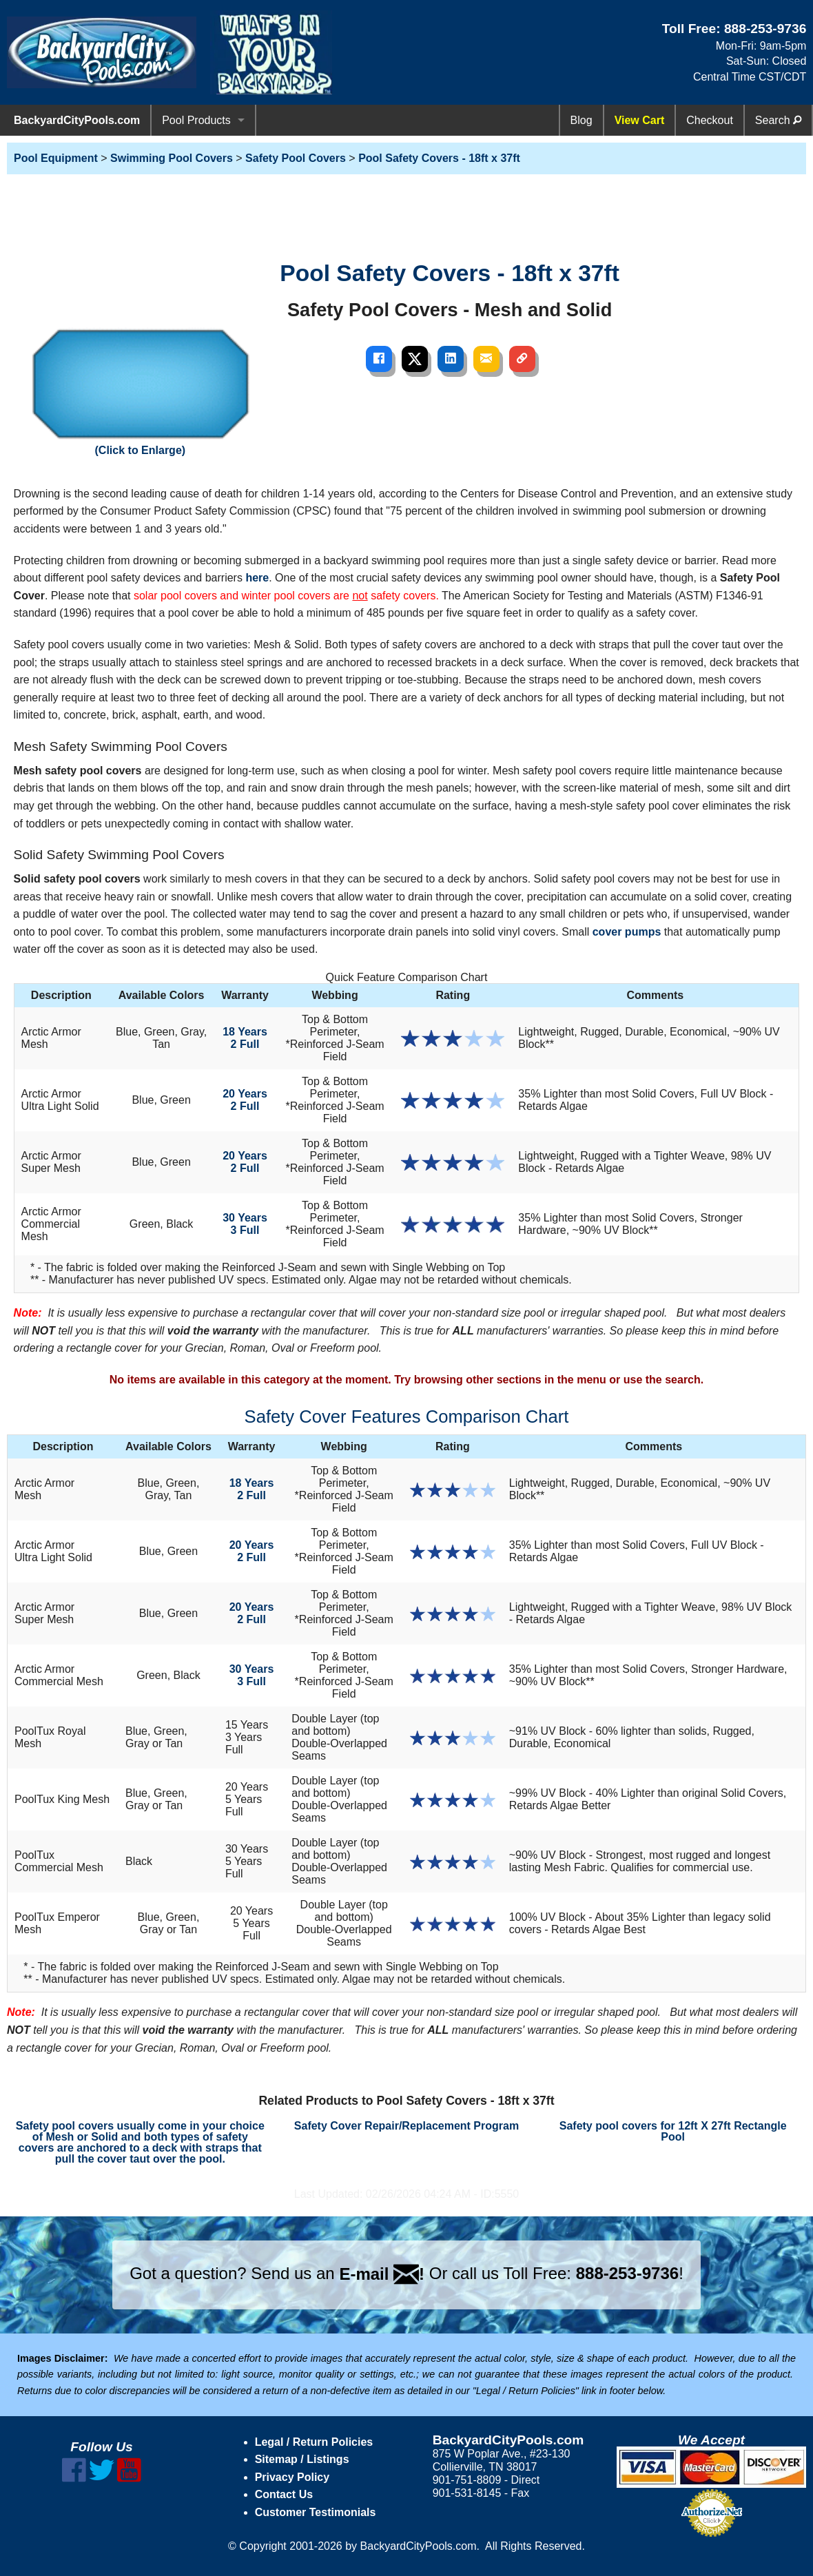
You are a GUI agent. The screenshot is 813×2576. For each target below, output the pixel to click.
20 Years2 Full (245, 1100)
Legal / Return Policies (314, 2442)
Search (778, 120)
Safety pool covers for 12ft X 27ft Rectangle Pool (673, 2131)
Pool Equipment (56, 158)
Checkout (709, 120)
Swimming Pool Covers (171, 158)
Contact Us (284, 2494)
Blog (581, 120)
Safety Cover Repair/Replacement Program (406, 2126)
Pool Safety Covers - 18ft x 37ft (439, 158)
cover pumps (627, 932)
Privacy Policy (292, 2477)
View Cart (640, 120)
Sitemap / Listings (302, 2459)
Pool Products (196, 120)
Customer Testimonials (315, 2512)
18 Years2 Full (245, 1038)
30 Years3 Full (245, 1224)
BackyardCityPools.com (77, 120)
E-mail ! (381, 2274)
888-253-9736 (765, 28)
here (257, 578)
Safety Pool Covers (295, 158)
